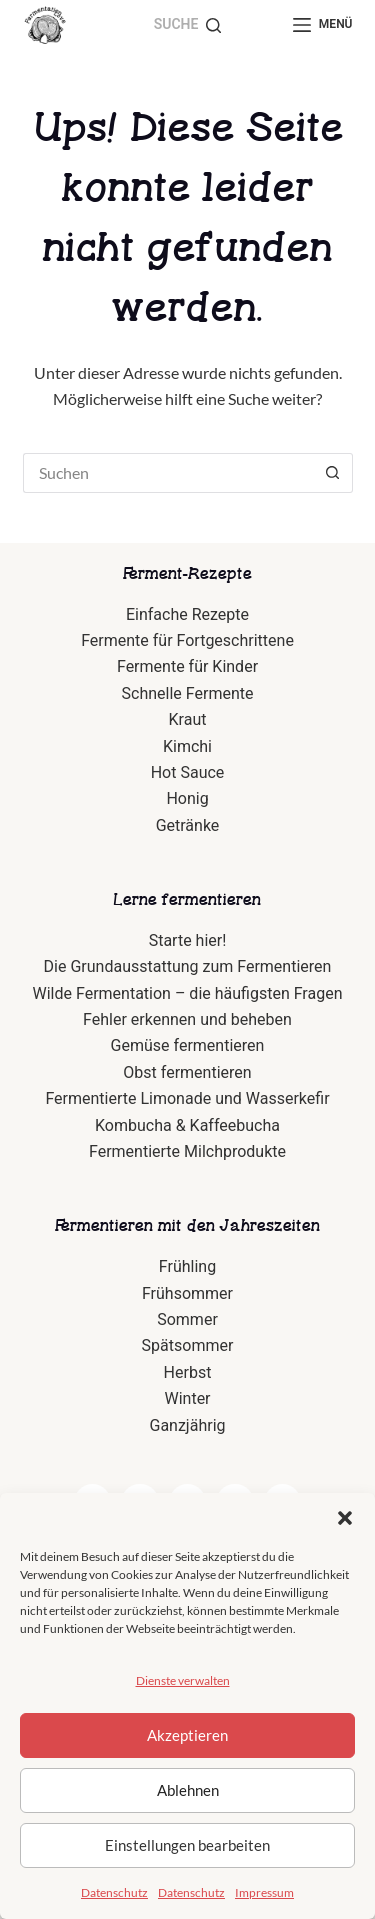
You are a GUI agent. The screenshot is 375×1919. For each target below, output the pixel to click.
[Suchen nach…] (168, 473)
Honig (187, 798)
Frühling (187, 1266)
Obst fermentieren (187, 1072)
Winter (187, 1398)
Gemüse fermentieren (188, 1045)
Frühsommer (187, 1293)
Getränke (188, 825)
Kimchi (187, 746)
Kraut (188, 719)
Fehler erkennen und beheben (187, 1019)
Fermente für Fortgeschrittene (187, 640)
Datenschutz (114, 1892)
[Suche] (188, 24)
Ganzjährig (187, 1425)
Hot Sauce (188, 772)
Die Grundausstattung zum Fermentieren (188, 966)
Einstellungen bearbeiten (187, 1845)
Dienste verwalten (183, 1680)
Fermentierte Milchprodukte (187, 1151)
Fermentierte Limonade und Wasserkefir (187, 1098)
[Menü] (323, 25)
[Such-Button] (333, 473)
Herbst (188, 1372)
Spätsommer (188, 1345)
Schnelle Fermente (188, 693)
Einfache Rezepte (187, 614)
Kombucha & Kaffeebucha (187, 1125)
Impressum (264, 1892)
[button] (345, 1518)
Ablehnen (188, 1790)
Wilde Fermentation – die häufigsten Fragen (188, 993)
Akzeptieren (187, 1735)
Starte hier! (188, 940)
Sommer (187, 1319)
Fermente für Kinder (187, 666)
